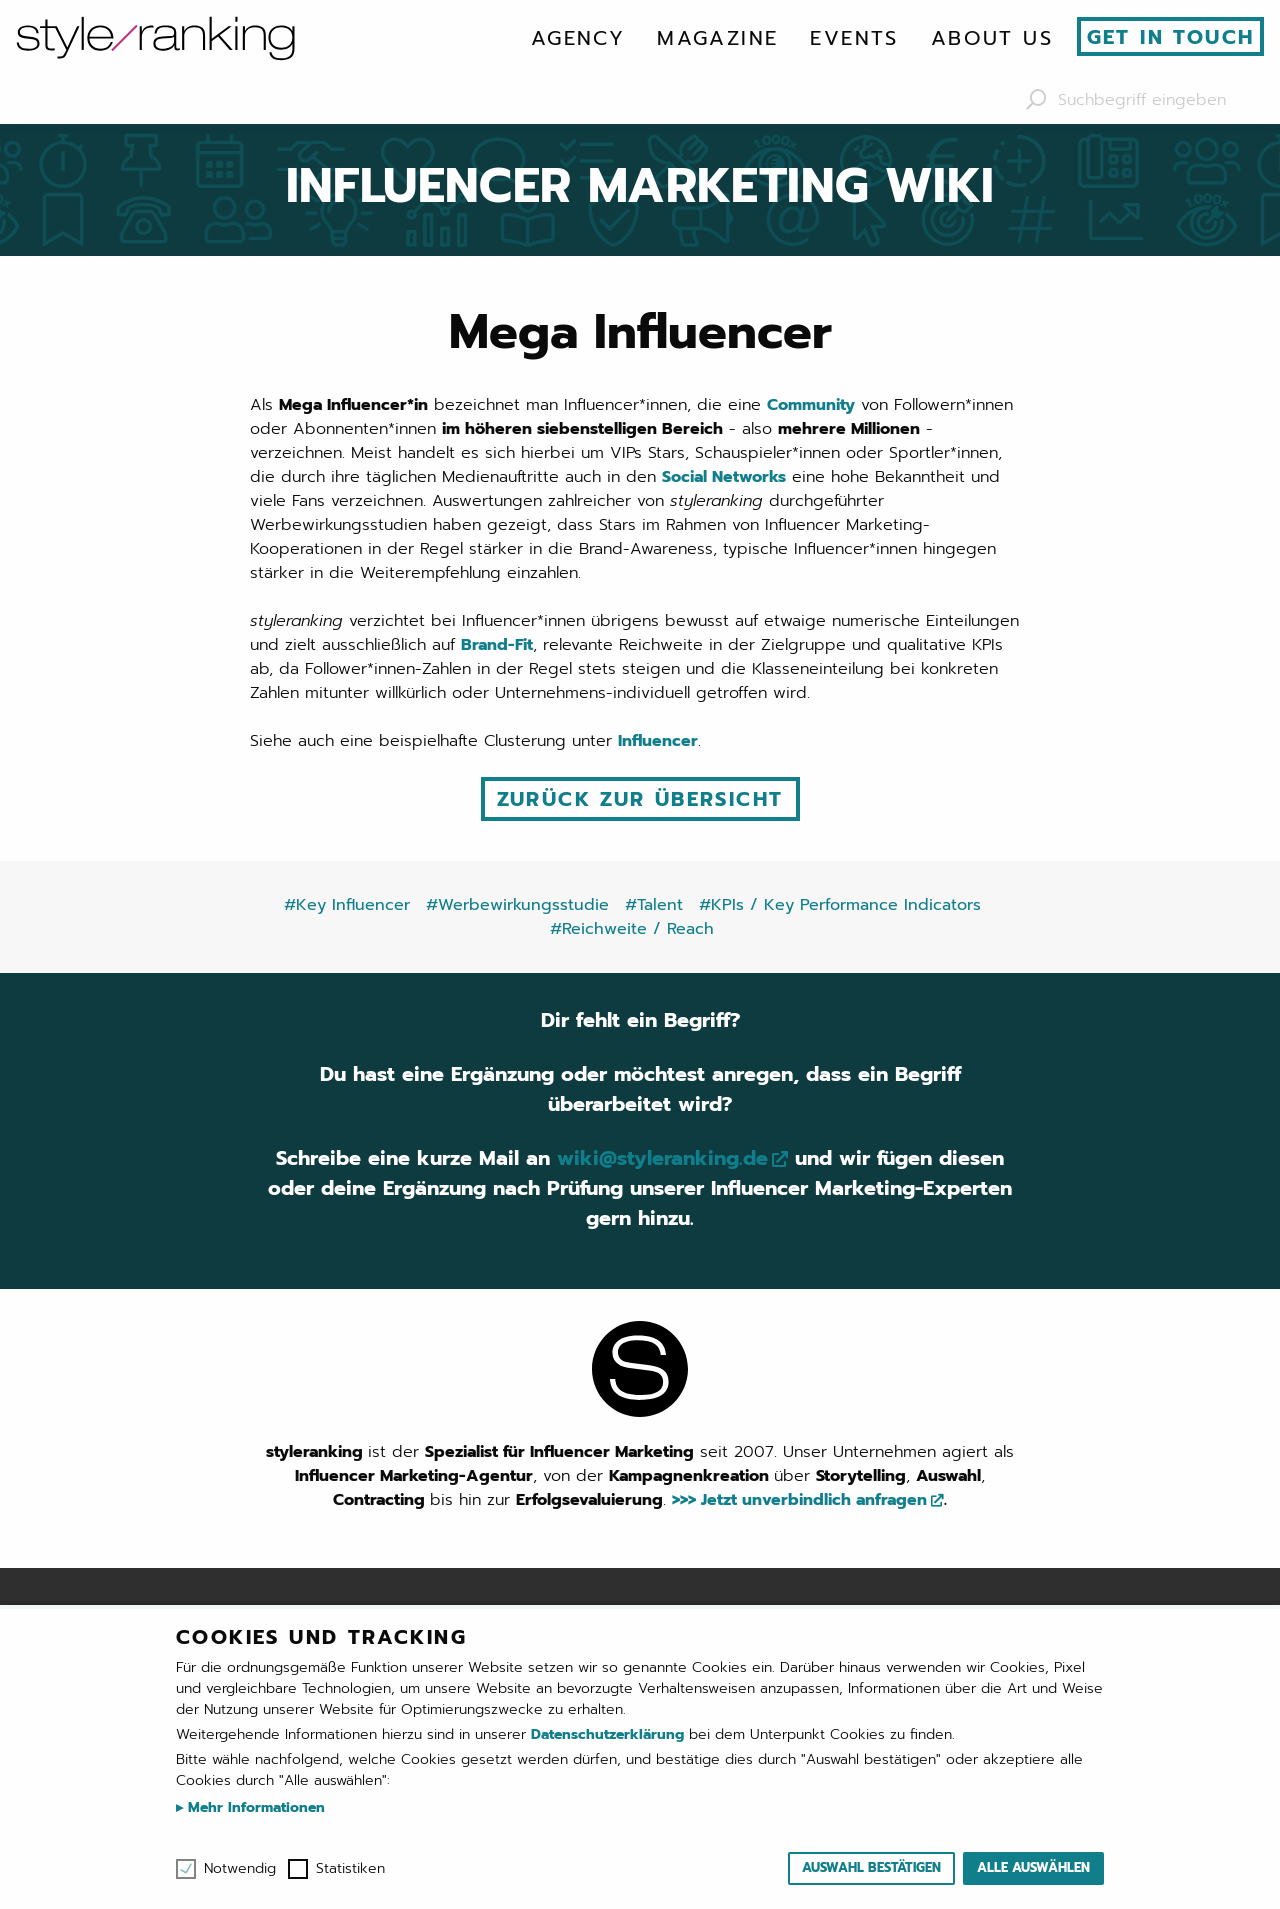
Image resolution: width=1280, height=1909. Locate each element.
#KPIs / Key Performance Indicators (840, 905)
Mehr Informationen (254, 1807)
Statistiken (350, 1869)
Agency (578, 38)
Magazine (717, 38)
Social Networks (724, 477)
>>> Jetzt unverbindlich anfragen (799, 1500)
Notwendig (240, 1869)
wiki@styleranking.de (662, 1158)
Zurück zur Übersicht (640, 799)
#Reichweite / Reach (632, 929)
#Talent (654, 905)
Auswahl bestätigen (871, 1867)
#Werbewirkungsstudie (517, 905)
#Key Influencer (347, 905)
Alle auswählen (1033, 1867)
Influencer (658, 741)
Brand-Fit (497, 645)
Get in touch (1171, 37)
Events (854, 38)
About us (992, 38)
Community (811, 405)
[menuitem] (578, 38)
